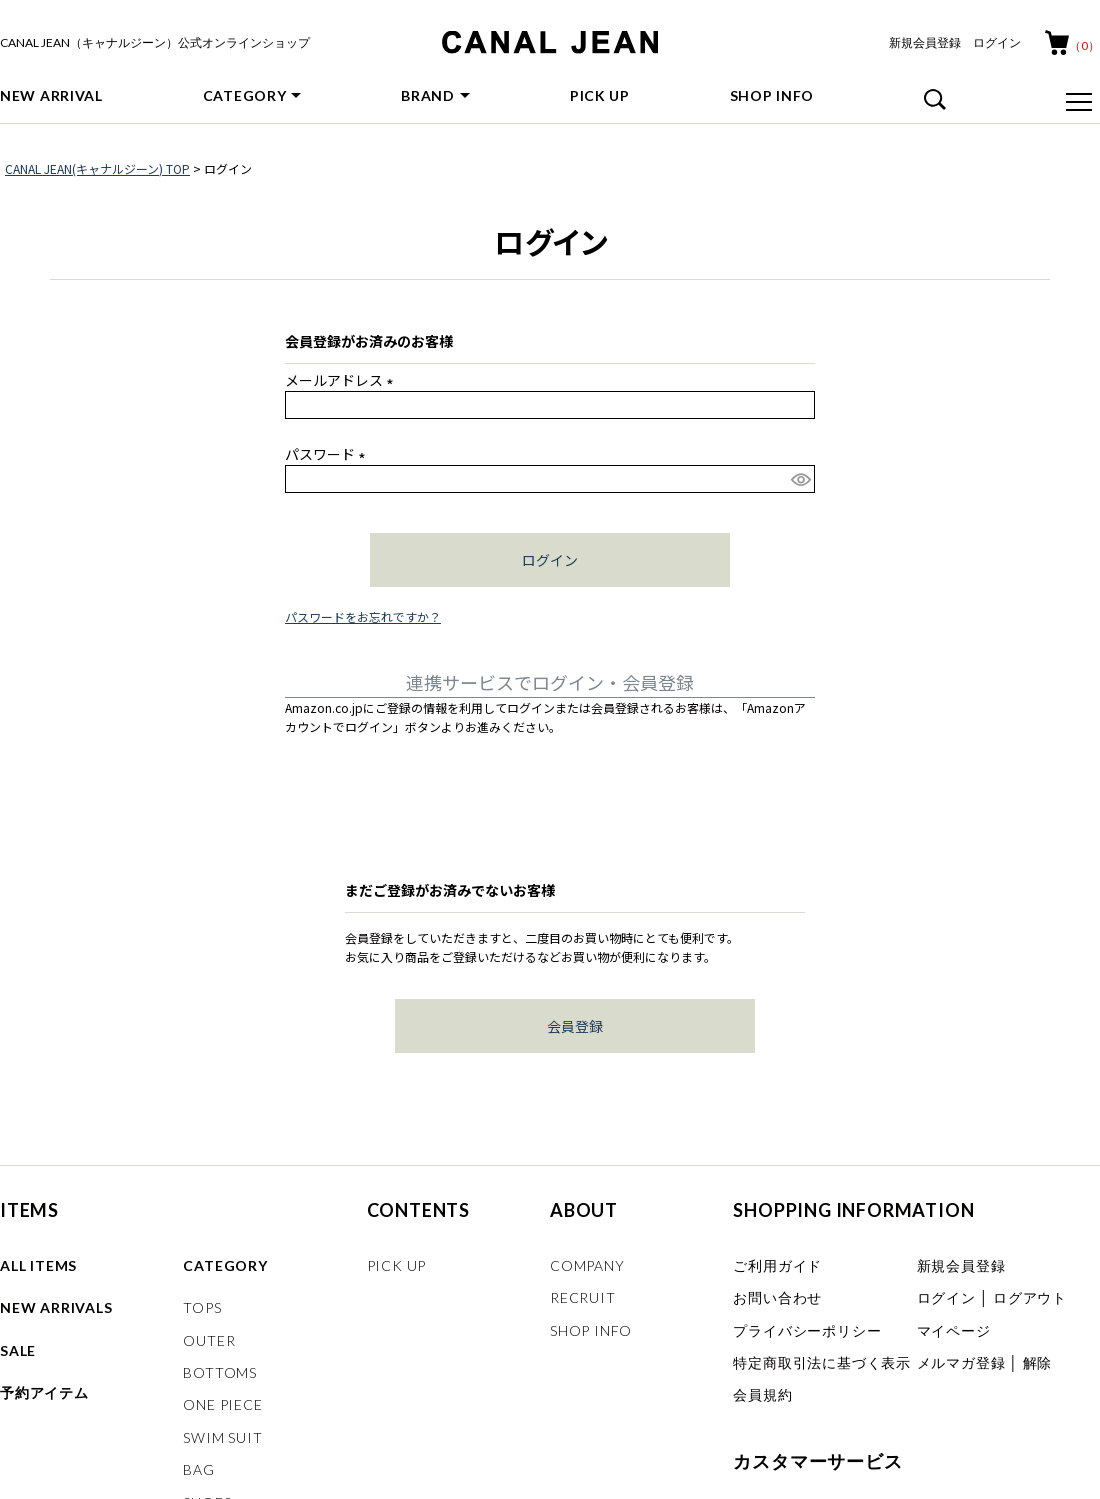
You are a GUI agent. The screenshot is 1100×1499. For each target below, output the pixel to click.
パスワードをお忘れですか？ (363, 616)
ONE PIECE (222, 1404)
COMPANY (587, 1265)
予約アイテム (44, 1392)
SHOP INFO (772, 95)
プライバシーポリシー (807, 1330)
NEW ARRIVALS (56, 1307)
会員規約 (762, 1394)
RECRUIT (583, 1297)
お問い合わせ (777, 1297)
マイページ (954, 1330)
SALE (18, 1350)
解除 (1038, 1362)
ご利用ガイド (777, 1265)
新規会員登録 (925, 42)
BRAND (428, 95)
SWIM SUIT (222, 1437)
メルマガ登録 (961, 1362)
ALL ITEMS (38, 1265)
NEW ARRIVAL (51, 95)
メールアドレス (342, 380)
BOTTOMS (220, 1372)
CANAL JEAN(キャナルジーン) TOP (97, 168)
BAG (198, 1469)
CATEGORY (245, 95)
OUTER (209, 1340)
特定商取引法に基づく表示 (822, 1362)
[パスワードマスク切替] (800, 479)
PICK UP (600, 95)
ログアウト (1030, 1297)
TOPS (202, 1307)
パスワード (328, 454)
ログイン (997, 42)
